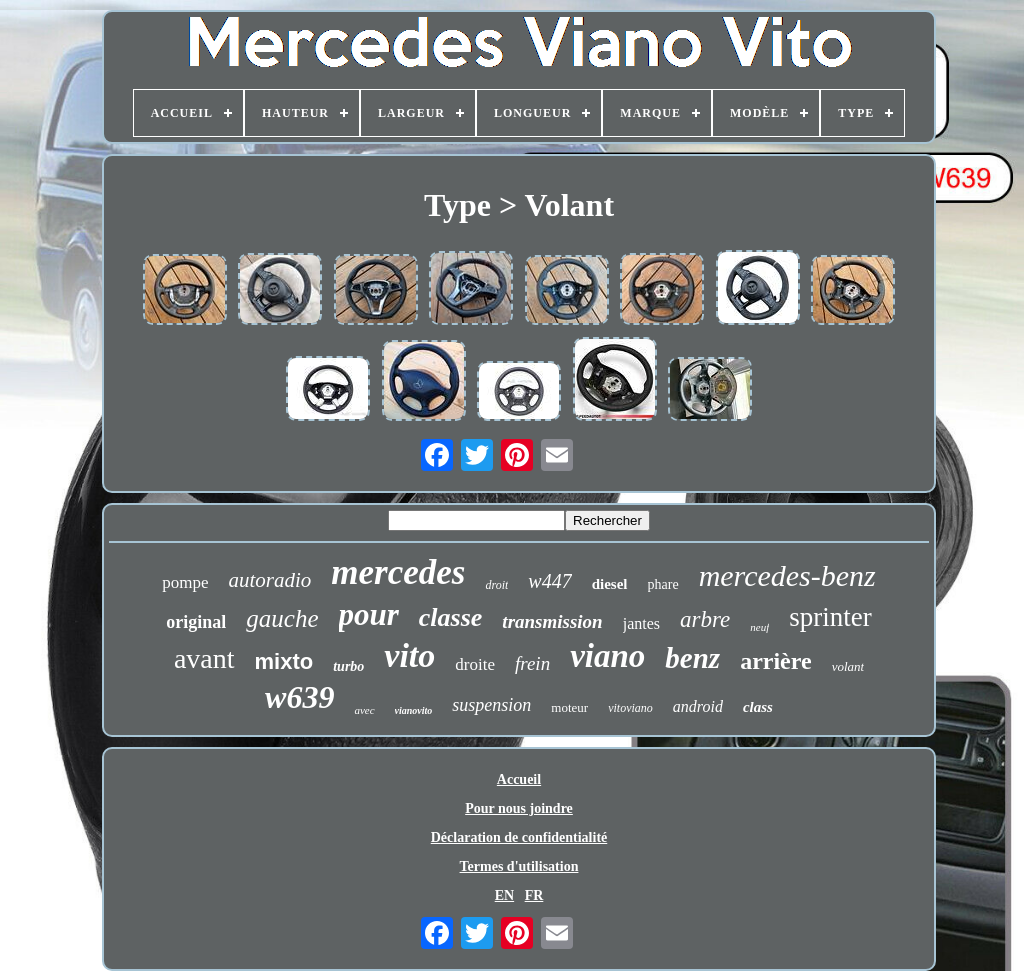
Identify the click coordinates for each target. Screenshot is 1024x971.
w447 (549, 581)
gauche (282, 618)
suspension (491, 705)
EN (504, 895)
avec (364, 710)
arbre (705, 619)
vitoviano (630, 708)
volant (848, 666)
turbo (348, 666)
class (758, 707)
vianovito (414, 710)
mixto (284, 661)
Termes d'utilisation (519, 866)
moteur (569, 707)
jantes (641, 623)
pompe (185, 582)
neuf (759, 627)
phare (663, 584)
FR (534, 895)
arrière (776, 661)
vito (409, 655)
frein (532, 663)
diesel (610, 584)
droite (475, 664)
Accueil (519, 779)
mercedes (398, 572)
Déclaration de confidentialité (519, 837)
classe (451, 617)
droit (496, 585)
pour (369, 614)
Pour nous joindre (519, 808)
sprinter (830, 617)
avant (204, 658)
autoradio (269, 580)
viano (607, 656)
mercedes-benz (787, 575)
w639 (299, 697)
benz (692, 658)
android (698, 706)
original (196, 622)
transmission (552, 621)
